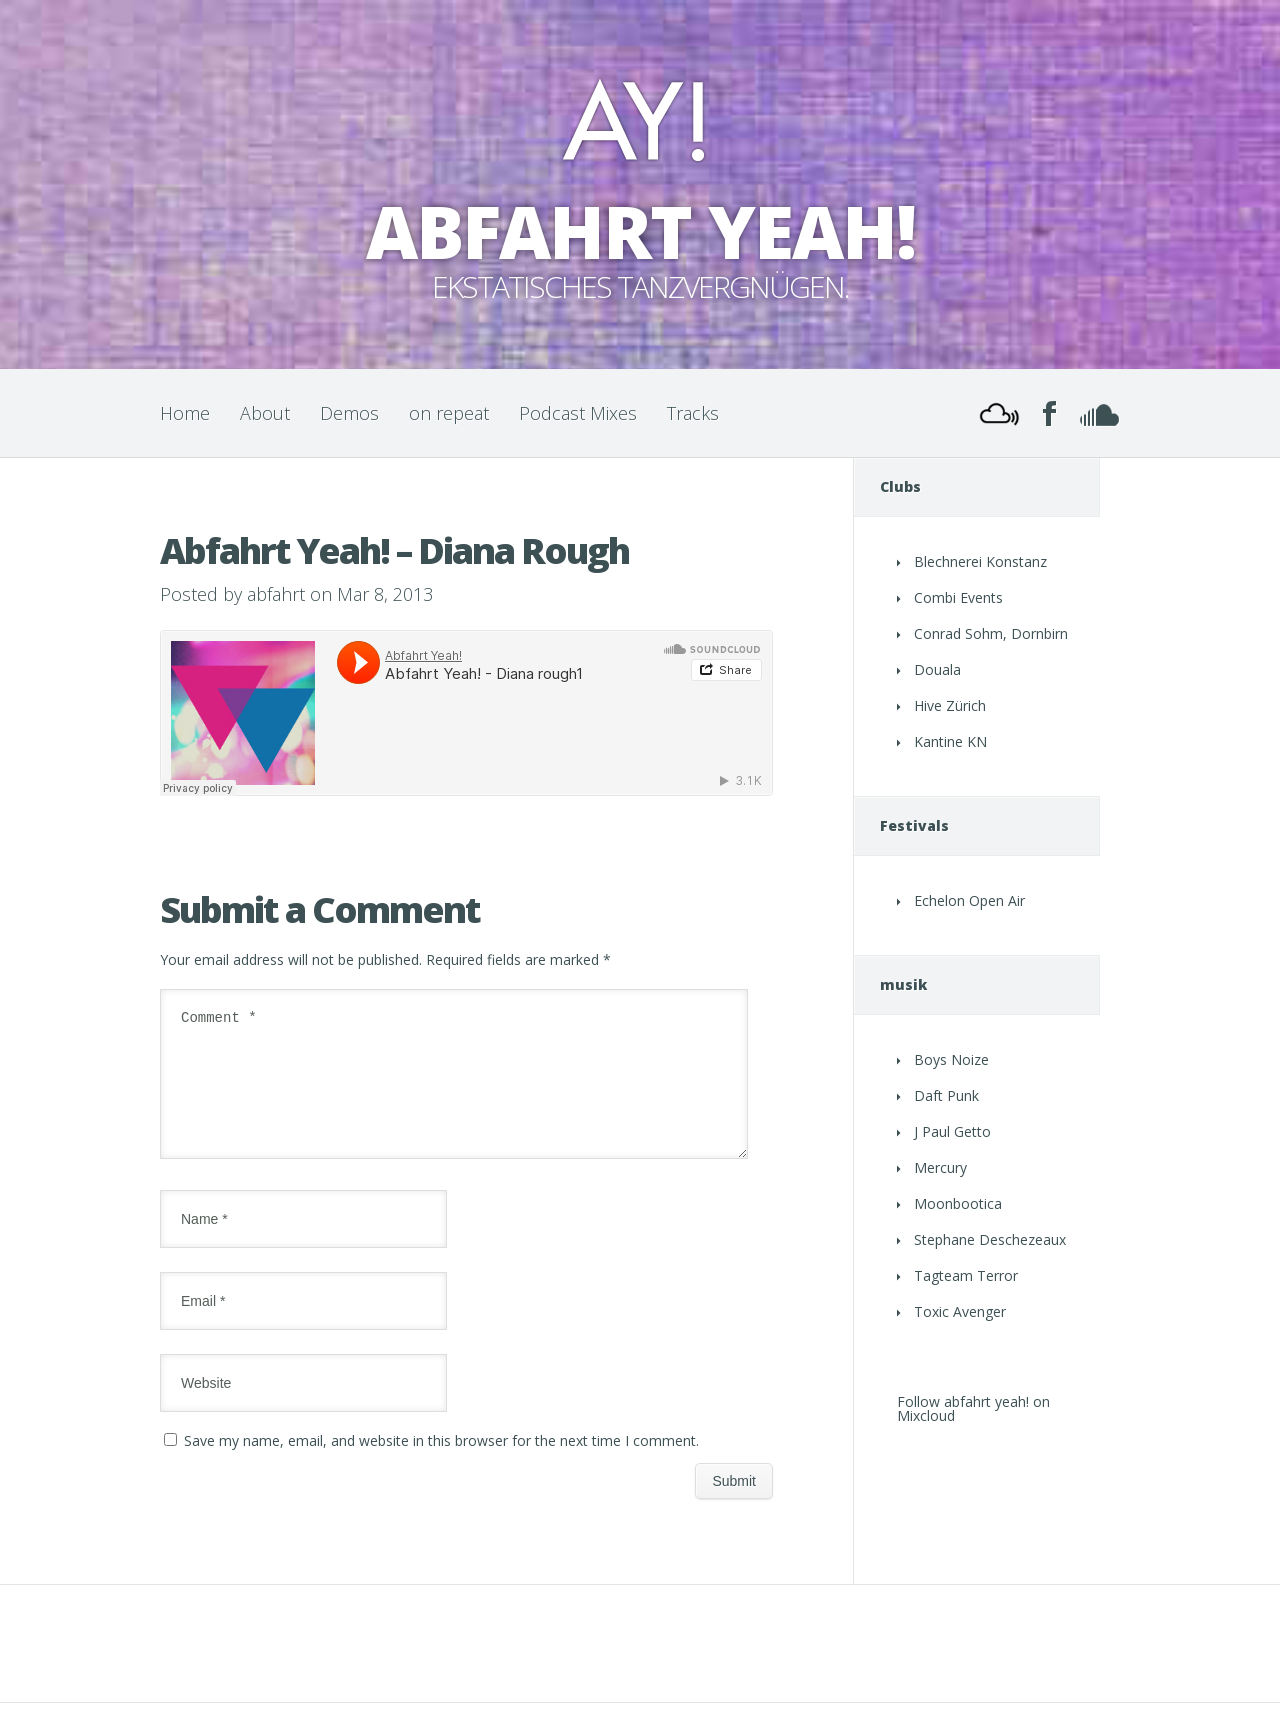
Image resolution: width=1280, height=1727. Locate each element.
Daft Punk (946, 1095)
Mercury (940, 1167)
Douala (937, 669)
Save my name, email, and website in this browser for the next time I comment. (441, 1464)
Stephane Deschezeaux (990, 1239)
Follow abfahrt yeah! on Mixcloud (973, 1408)
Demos (349, 413)
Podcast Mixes (578, 413)
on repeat (449, 413)
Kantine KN (950, 741)
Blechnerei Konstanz (980, 561)
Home (185, 413)
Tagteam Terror (966, 1275)
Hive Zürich (950, 705)
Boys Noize (951, 1059)
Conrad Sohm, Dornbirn (991, 633)
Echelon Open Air (969, 900)
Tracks (693, 413)
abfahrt (276, 594)
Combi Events (958, 597)
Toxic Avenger (960, 1311)
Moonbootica (958, 1203)
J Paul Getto (952, 1131)
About (265, 413)
